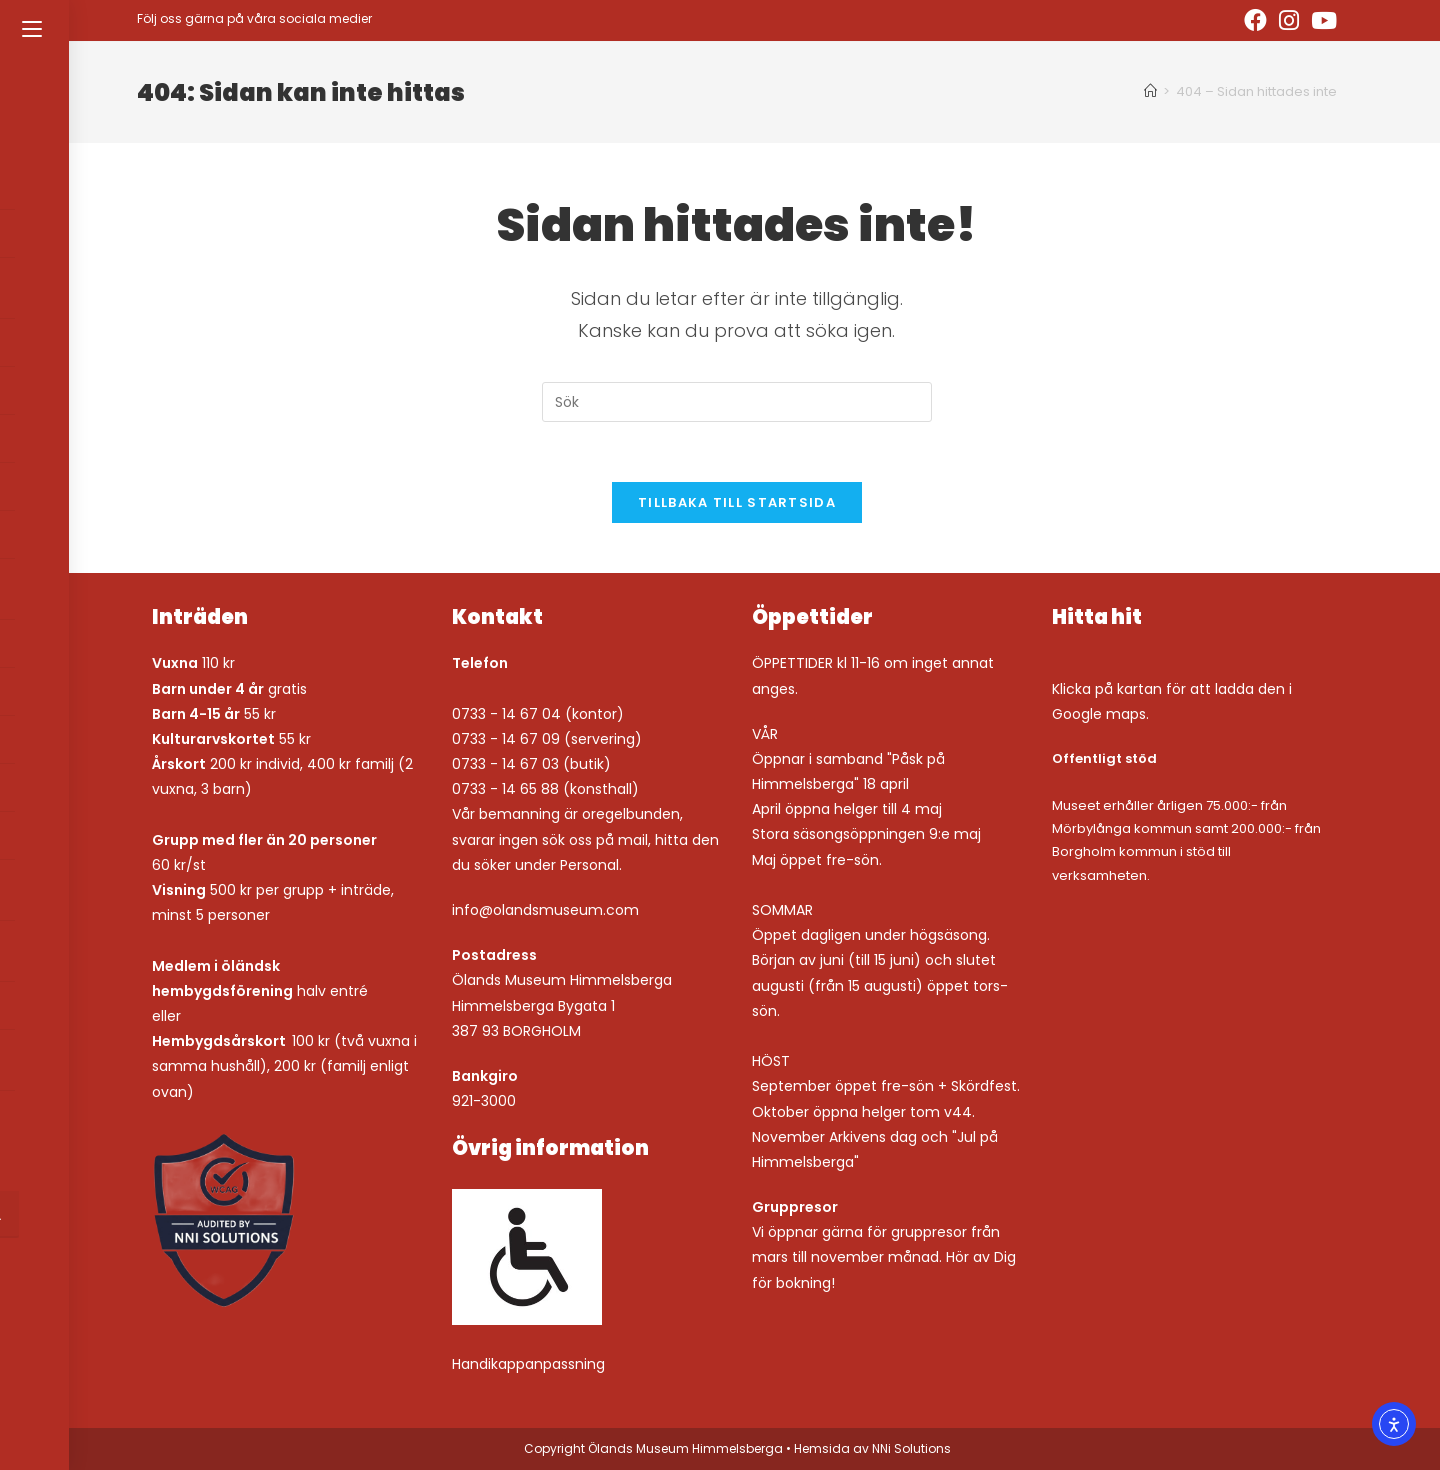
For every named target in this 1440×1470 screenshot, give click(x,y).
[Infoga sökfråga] (737, 402)
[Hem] (1150, 91)
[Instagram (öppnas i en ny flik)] (1289, 20)
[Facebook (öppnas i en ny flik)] (1255, 20)
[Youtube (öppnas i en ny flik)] (1321, 20)
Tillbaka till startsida (737, 502)
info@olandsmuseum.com (545, 910)
